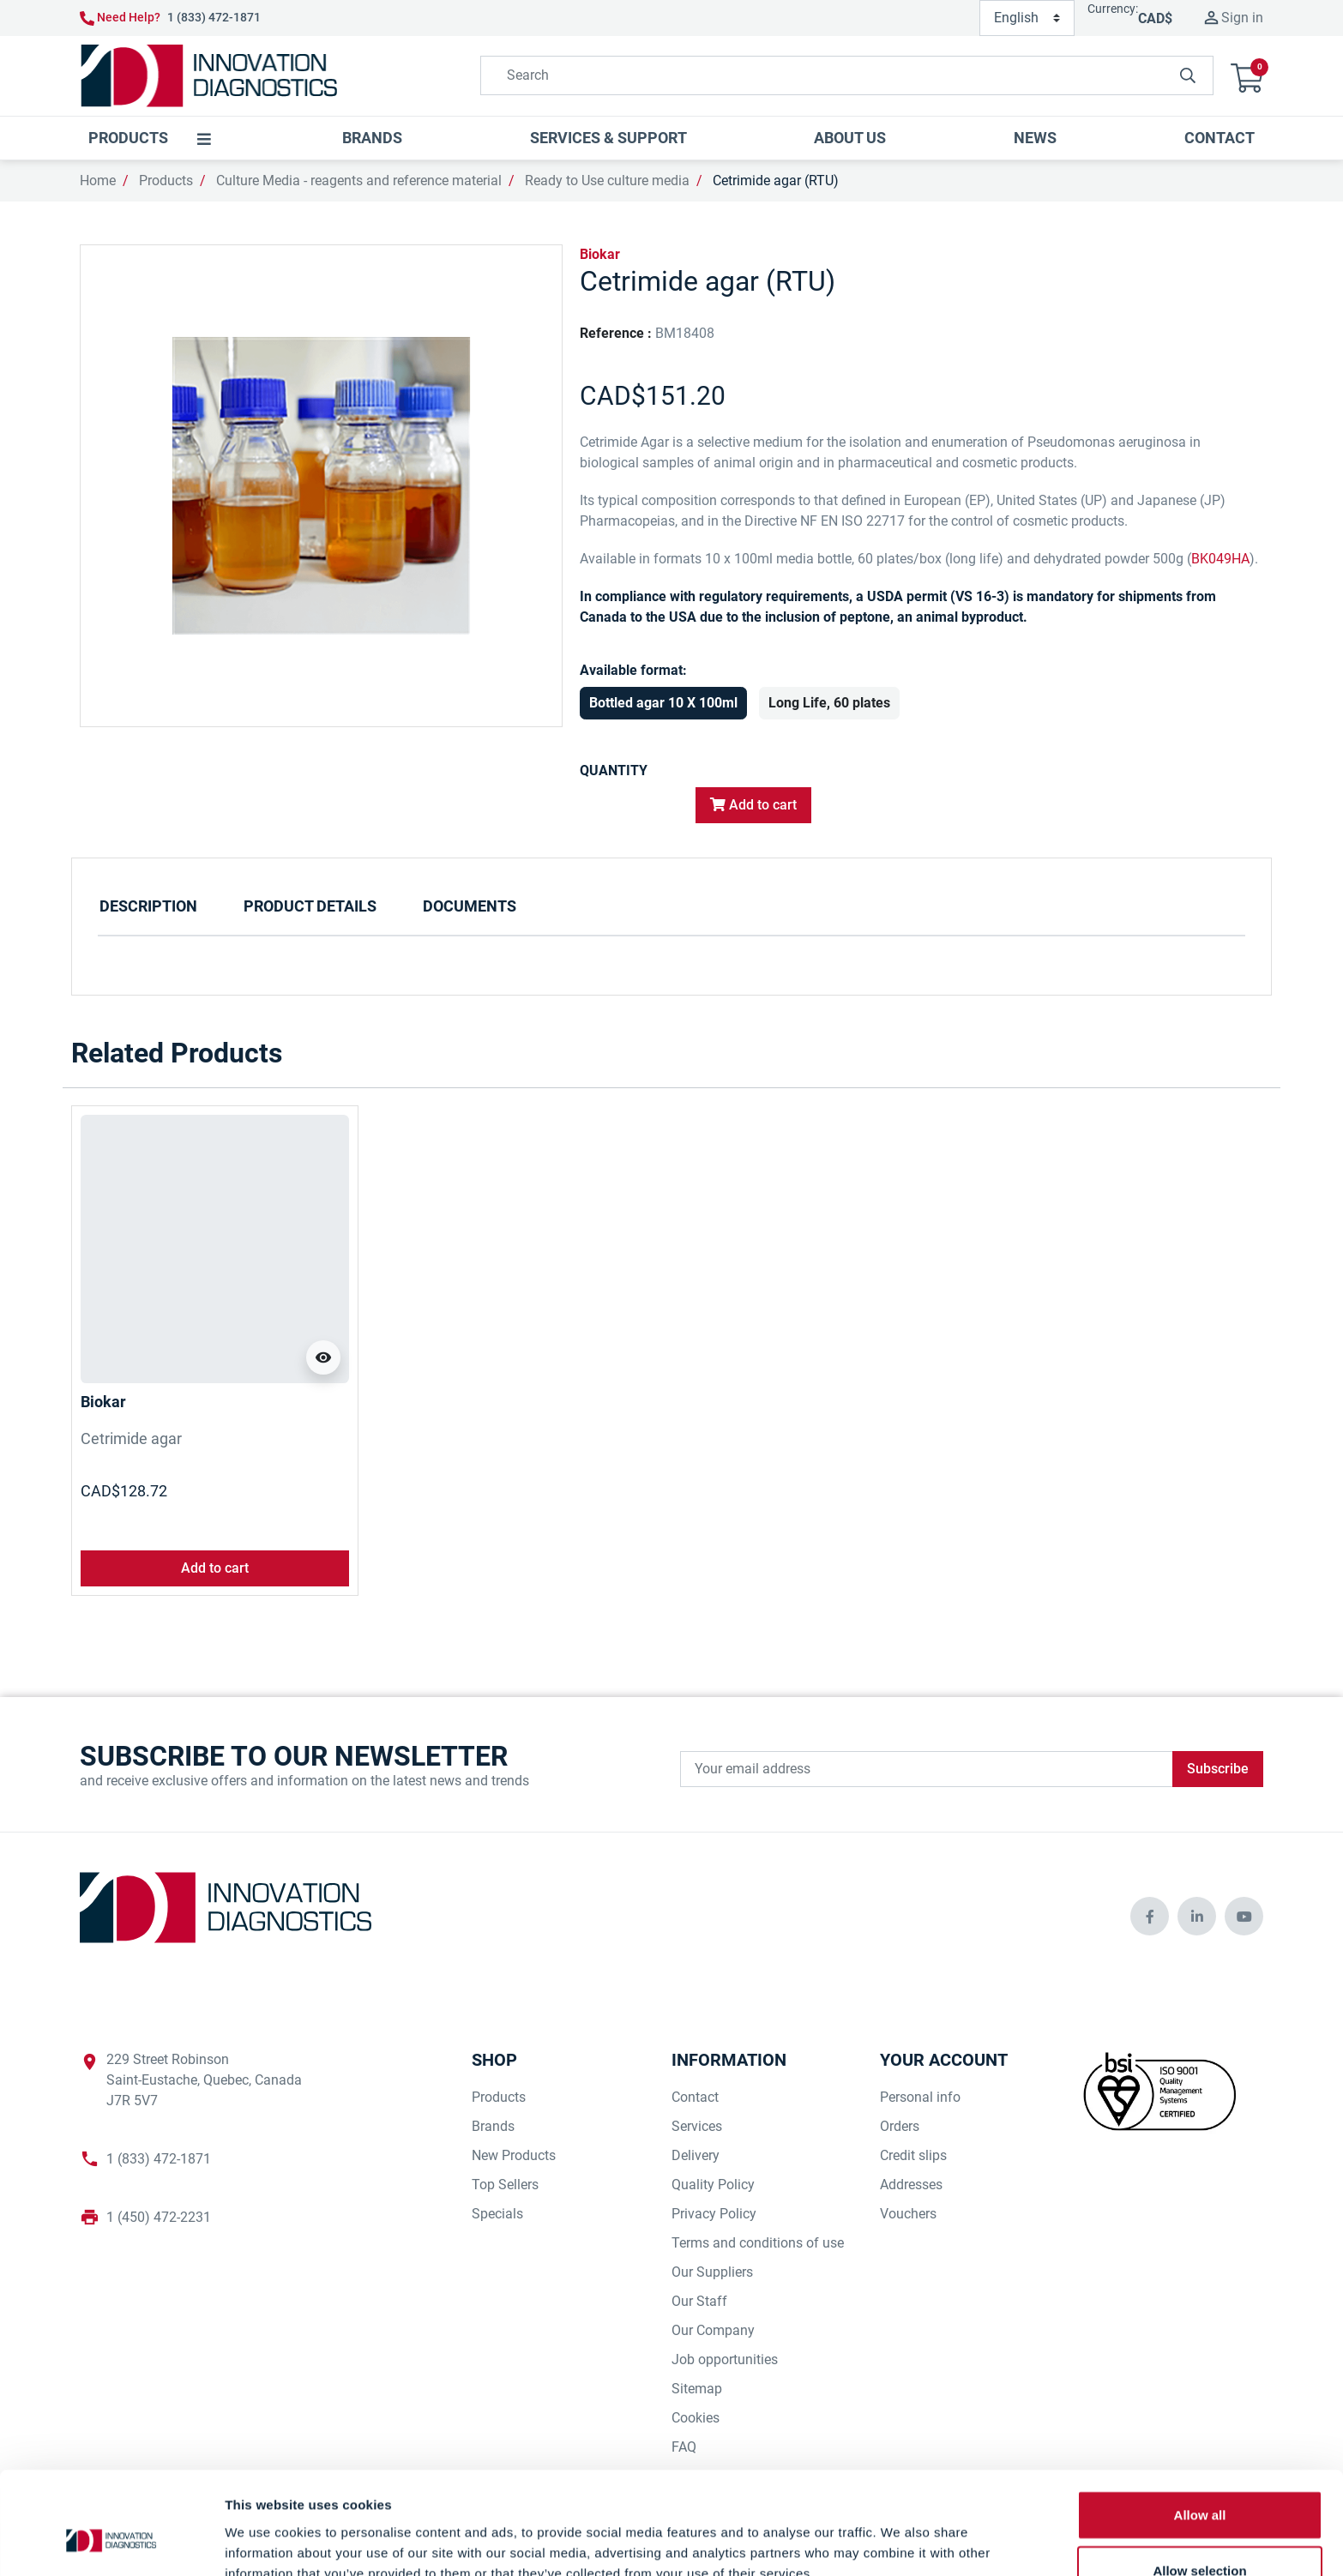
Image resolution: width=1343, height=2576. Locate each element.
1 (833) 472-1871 (214, 17)
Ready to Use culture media (607, 180)
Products (166, 180)
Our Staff (699, 2301)
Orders (899, 2126)
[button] (1247, 76)
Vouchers (908, 2214)
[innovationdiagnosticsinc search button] (1188, 75)
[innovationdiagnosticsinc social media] (1149, 1916)
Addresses (911, 2184)
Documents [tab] (469, 906)
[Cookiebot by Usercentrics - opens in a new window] (111, 2542)
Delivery (696, 2155)
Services (697, 2126)
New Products (514, 2155)
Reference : (616, 333)
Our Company (713, 2330)
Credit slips (913, 2155)
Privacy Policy (714, 2214)
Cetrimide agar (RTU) (776, 180)
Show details (900, 2542)
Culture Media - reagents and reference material (359, 180)
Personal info (920, 2097)
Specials (497, 2214)
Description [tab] (148, 906)
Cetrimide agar (131, 1438)
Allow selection (1199, 2484)
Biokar (600, 254)
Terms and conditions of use (758, 2243)
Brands (493, 2126)
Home (98, 180)
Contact (695, 2097)
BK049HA (1220, 559)
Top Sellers (505, 2184)
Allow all (1200, 2428)
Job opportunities (725, 2359)
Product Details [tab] (310, 906)
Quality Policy (713, 2184)
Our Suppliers (712, 2272)
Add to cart (753, 805)
